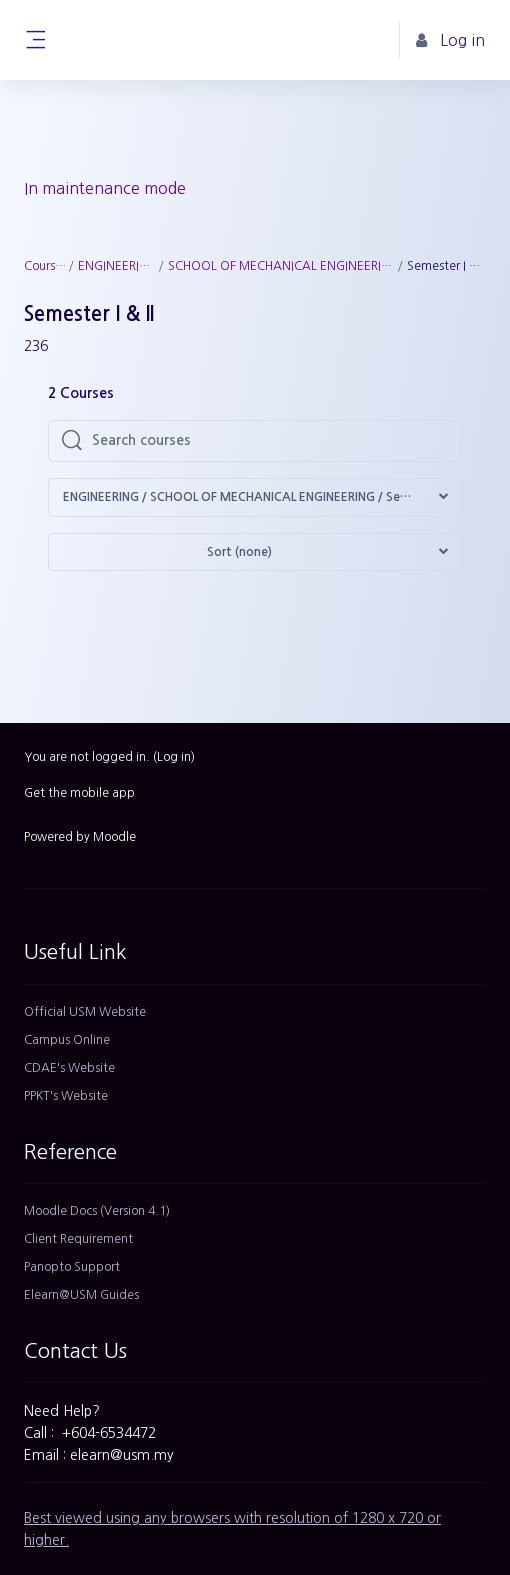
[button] (255, 497)
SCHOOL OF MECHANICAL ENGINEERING (281, 266)
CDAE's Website (69, 1068)
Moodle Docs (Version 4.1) (97, 1211)
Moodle (114, 837)
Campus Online (67, 1040)
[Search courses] (270, 441)
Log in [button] (450, 40)
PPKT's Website (66, 1096)
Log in (174, 757)
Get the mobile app (79, 793)
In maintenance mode (105, 188)
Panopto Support (72, 1267)
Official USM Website (85, 1012)
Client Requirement (78, 1239)
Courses (45, 266)
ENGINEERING (117, 266)
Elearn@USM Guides (81, 1295)
